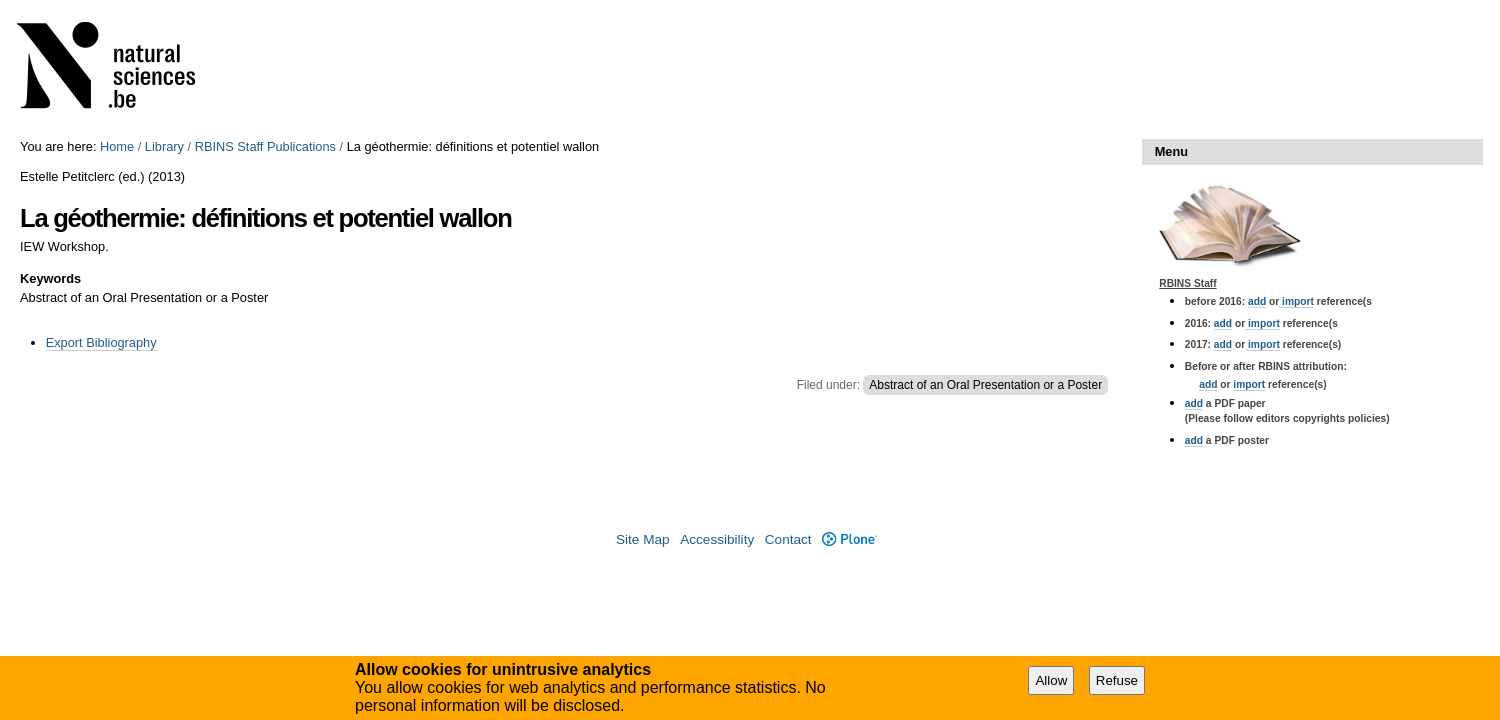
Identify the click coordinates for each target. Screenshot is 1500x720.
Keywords (50, 278)
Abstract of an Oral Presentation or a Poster (985, 385)
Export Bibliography (101, 342)
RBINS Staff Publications (265, 146)
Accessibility (717, 539)
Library (164, 146)
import (1296, 301)
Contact (788, 539)
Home (117, 146)
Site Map (643, 539)
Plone (849, 539)
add (1257, 301)
